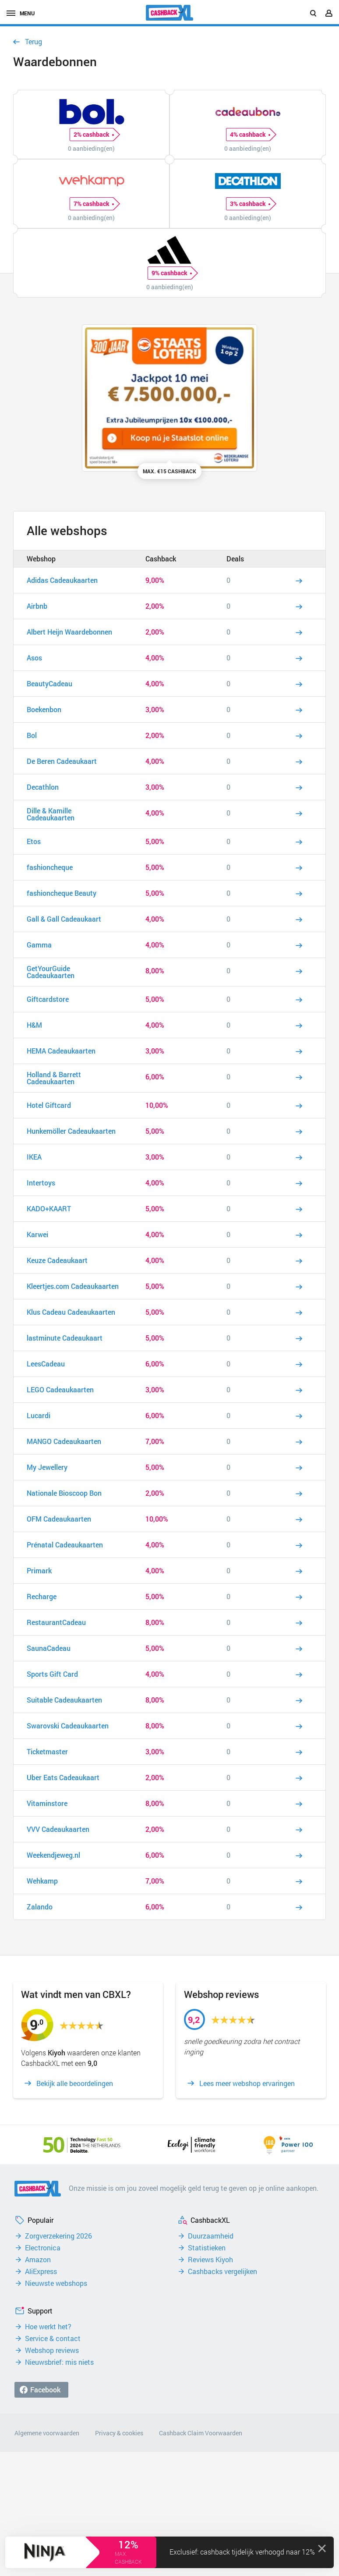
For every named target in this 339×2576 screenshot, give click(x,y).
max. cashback (128, 2557)
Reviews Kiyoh (210, 2260)
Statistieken (207, 2248)
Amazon (38, 2260)
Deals (235, 558)
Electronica (42, 2248)
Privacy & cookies (119, 2433)
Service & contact (53, 2338)
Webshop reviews (52, 2350)
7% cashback (93, 203)
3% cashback (250, 203)
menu (21, 13)
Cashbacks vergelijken (222, 2271)
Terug (33, 41)
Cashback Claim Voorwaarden (200, 2433)
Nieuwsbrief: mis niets (59, 2362)
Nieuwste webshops (56, 2283)
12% (128, 2544)
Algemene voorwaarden (46, 2433)
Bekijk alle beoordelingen (74, 2083)
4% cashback (250, 134)
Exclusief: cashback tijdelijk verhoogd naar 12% (242, 2551)
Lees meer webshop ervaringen (247, 2083)
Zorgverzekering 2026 (58, 2236)
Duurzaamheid (210, 2236)
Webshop (41, 558)
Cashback (160, 558)
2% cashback (93, 134)
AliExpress (41, 2271)
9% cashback (171, 273)
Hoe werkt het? (48, 2327)
